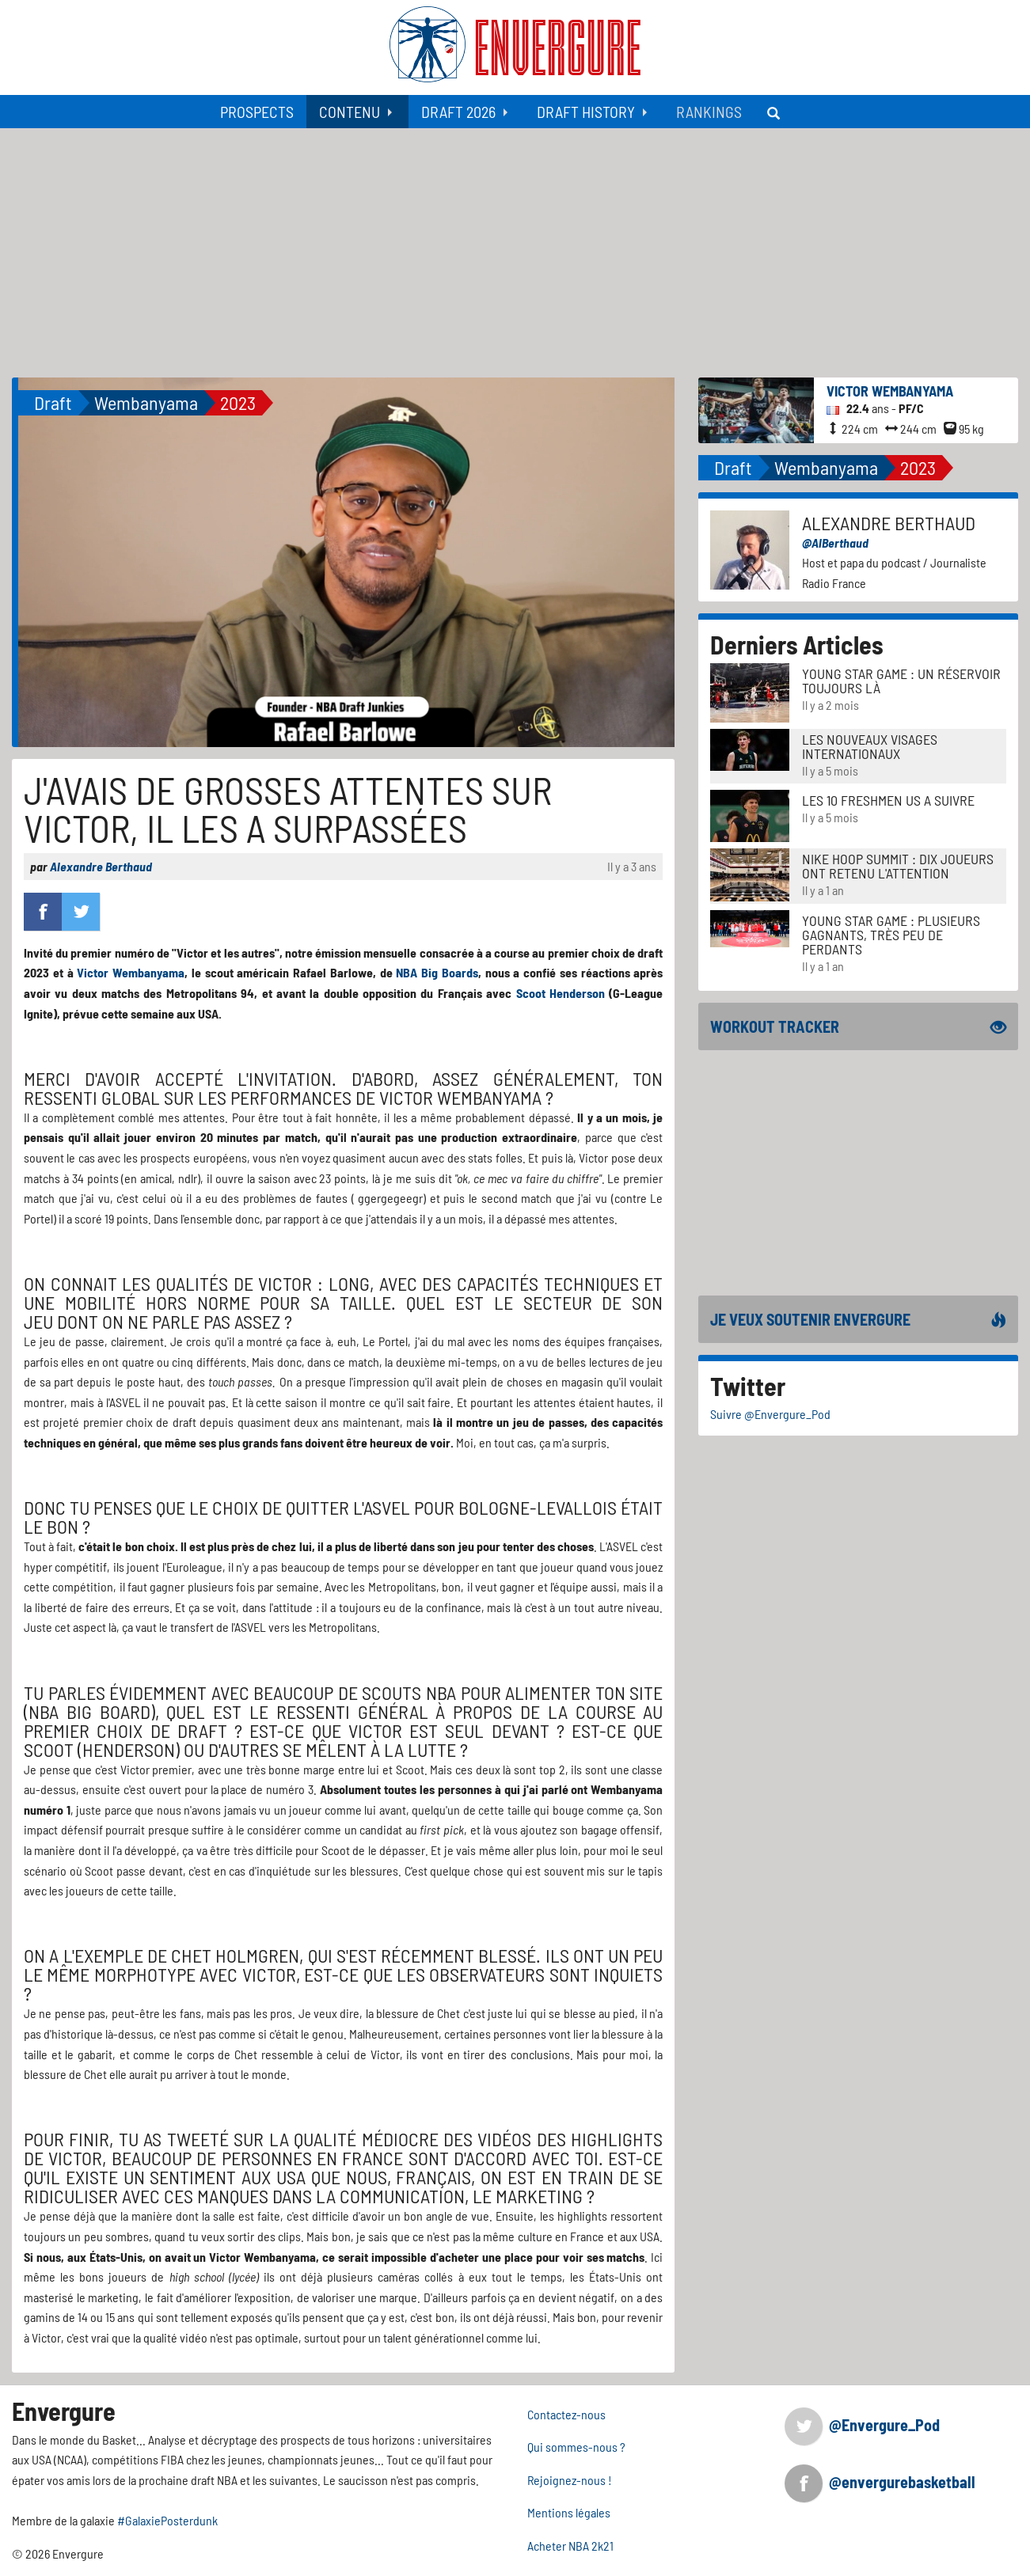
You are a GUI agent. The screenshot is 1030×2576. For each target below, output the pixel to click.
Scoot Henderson (560, 992)
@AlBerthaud (835, 542)
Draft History (586, 111)
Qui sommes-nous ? (576, 2446)
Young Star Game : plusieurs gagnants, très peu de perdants (891, 935)
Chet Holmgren (235, 1955)
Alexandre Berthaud (101, 866)
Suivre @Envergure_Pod (770, 1413)
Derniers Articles (797, 644)
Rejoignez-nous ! (569, 2479)
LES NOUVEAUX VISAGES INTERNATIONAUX (869, 746)
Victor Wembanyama (130, 972)
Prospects (257, 111)
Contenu (349, 111)
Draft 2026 (458, 111)
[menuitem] (256, 111)
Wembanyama (146, 402)
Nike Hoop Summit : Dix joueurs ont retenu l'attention (898, 866)
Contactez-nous (566, 2414)
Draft (53, 402)
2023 (238, 402)
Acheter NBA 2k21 (570, 2545)
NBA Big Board (89, 1711)
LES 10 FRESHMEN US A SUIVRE (888, 800)
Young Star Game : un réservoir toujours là (901, 680)
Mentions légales (568, 2512)
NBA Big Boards (437, 972)
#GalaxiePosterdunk (167, 2520)
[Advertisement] (515, 247)
